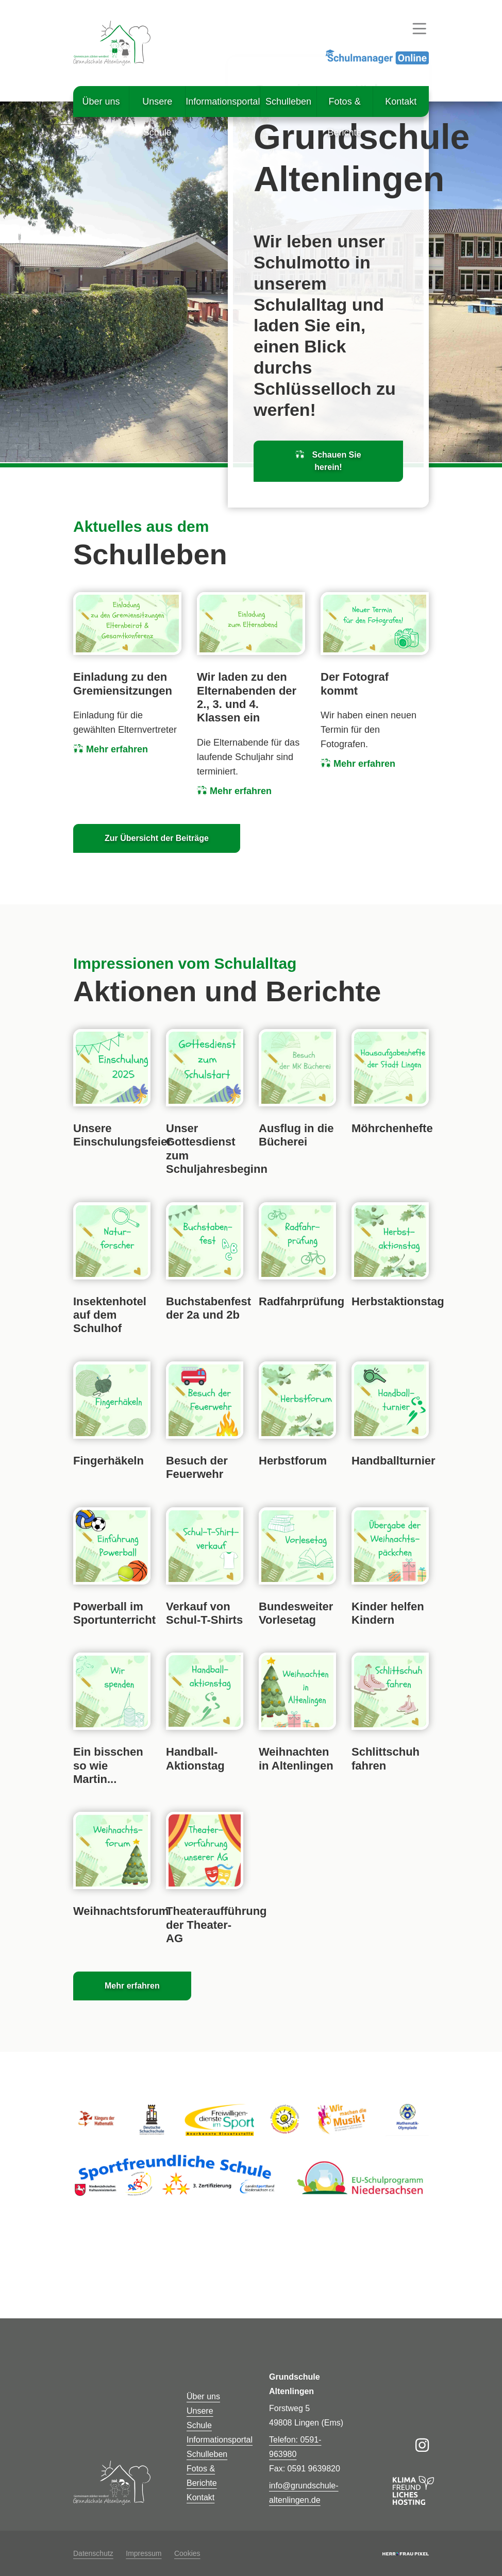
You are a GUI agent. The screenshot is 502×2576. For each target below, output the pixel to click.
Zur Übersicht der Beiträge (157, 838)
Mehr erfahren (110, 749)
